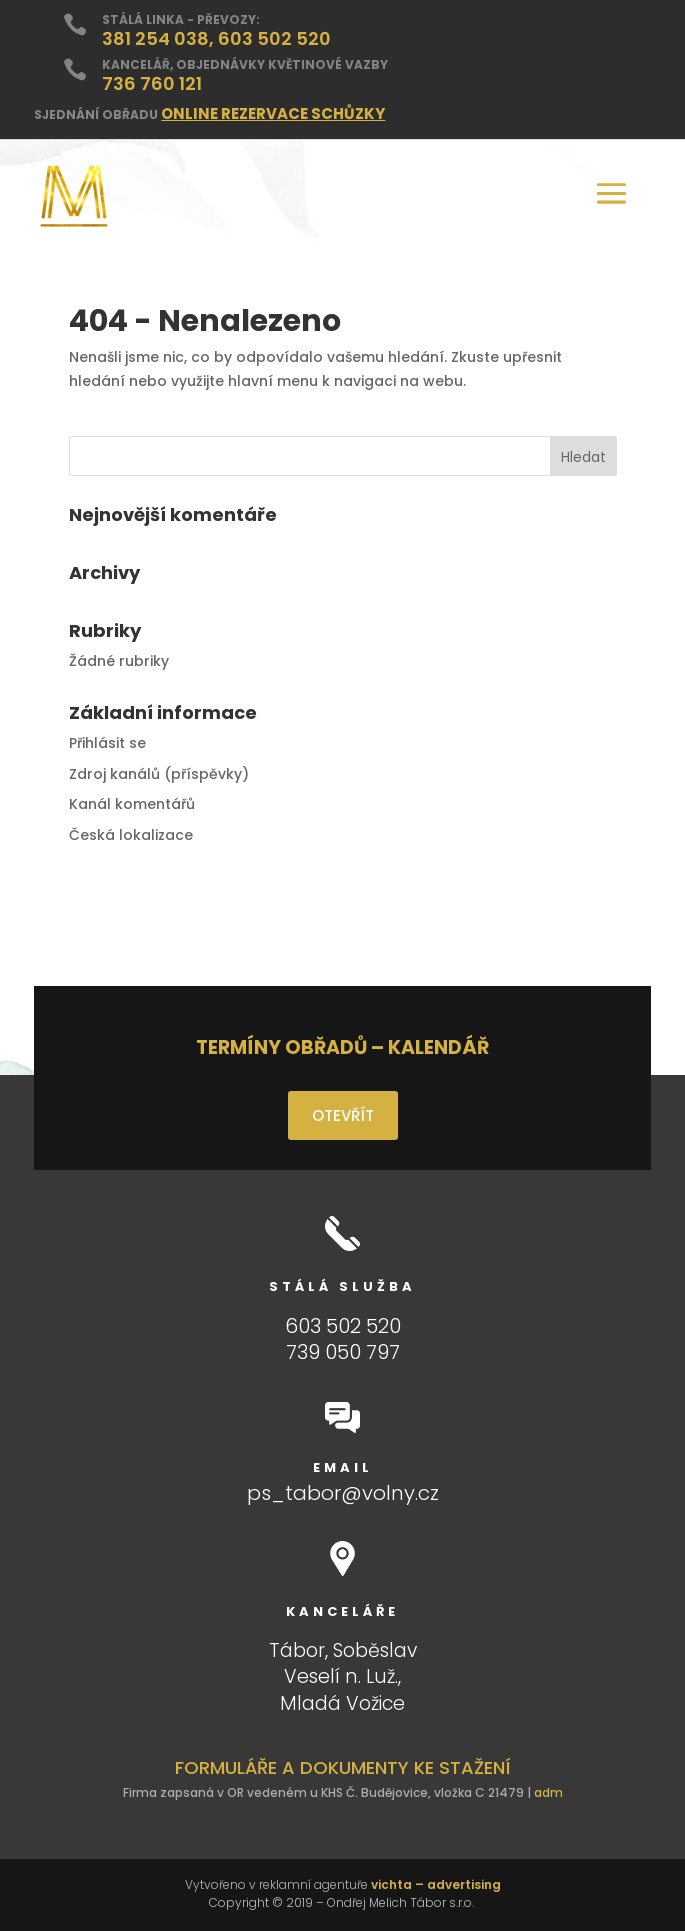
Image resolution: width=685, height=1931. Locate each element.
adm (548, 1792)
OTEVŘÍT (343, 1115)
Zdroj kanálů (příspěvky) (159, 774)
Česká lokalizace (131, 835)
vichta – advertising (436, 1884)
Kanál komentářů (132, 804)
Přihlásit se (107, 743)
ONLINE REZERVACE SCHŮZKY (273, 113)
